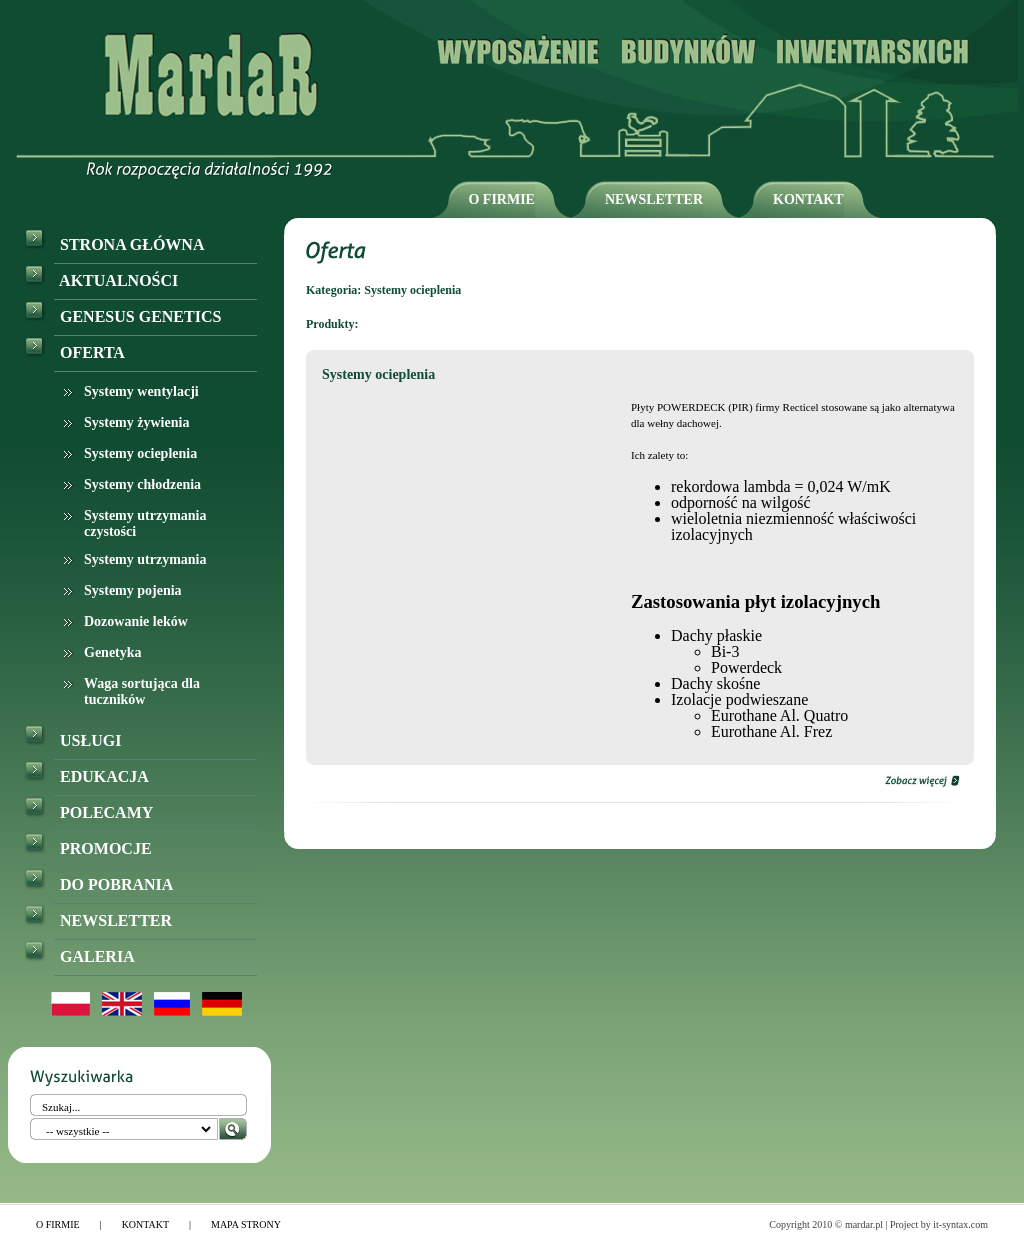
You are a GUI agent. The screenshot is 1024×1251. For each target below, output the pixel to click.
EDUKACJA (86, 776)
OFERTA (74, 352)
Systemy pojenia (133, 590)
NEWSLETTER (654, 199)
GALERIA (79, 956)
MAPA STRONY (246, 1224)
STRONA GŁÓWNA (114, 244)
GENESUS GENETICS (122, 316)
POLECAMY (88, 812)
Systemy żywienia (136, 422)
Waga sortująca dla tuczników (142, 691)
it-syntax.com (960, 1224)
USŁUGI (72, 740)
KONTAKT (808, 199)
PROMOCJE (88, 848)
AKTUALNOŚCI (101, 280)
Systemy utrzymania (145, 559)
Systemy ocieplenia (140, 453)
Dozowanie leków (136, 621)
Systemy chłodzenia (142, 484)
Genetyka (113, 652)
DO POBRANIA (98, 884)
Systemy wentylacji (141, 391)
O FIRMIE (501, 199)
